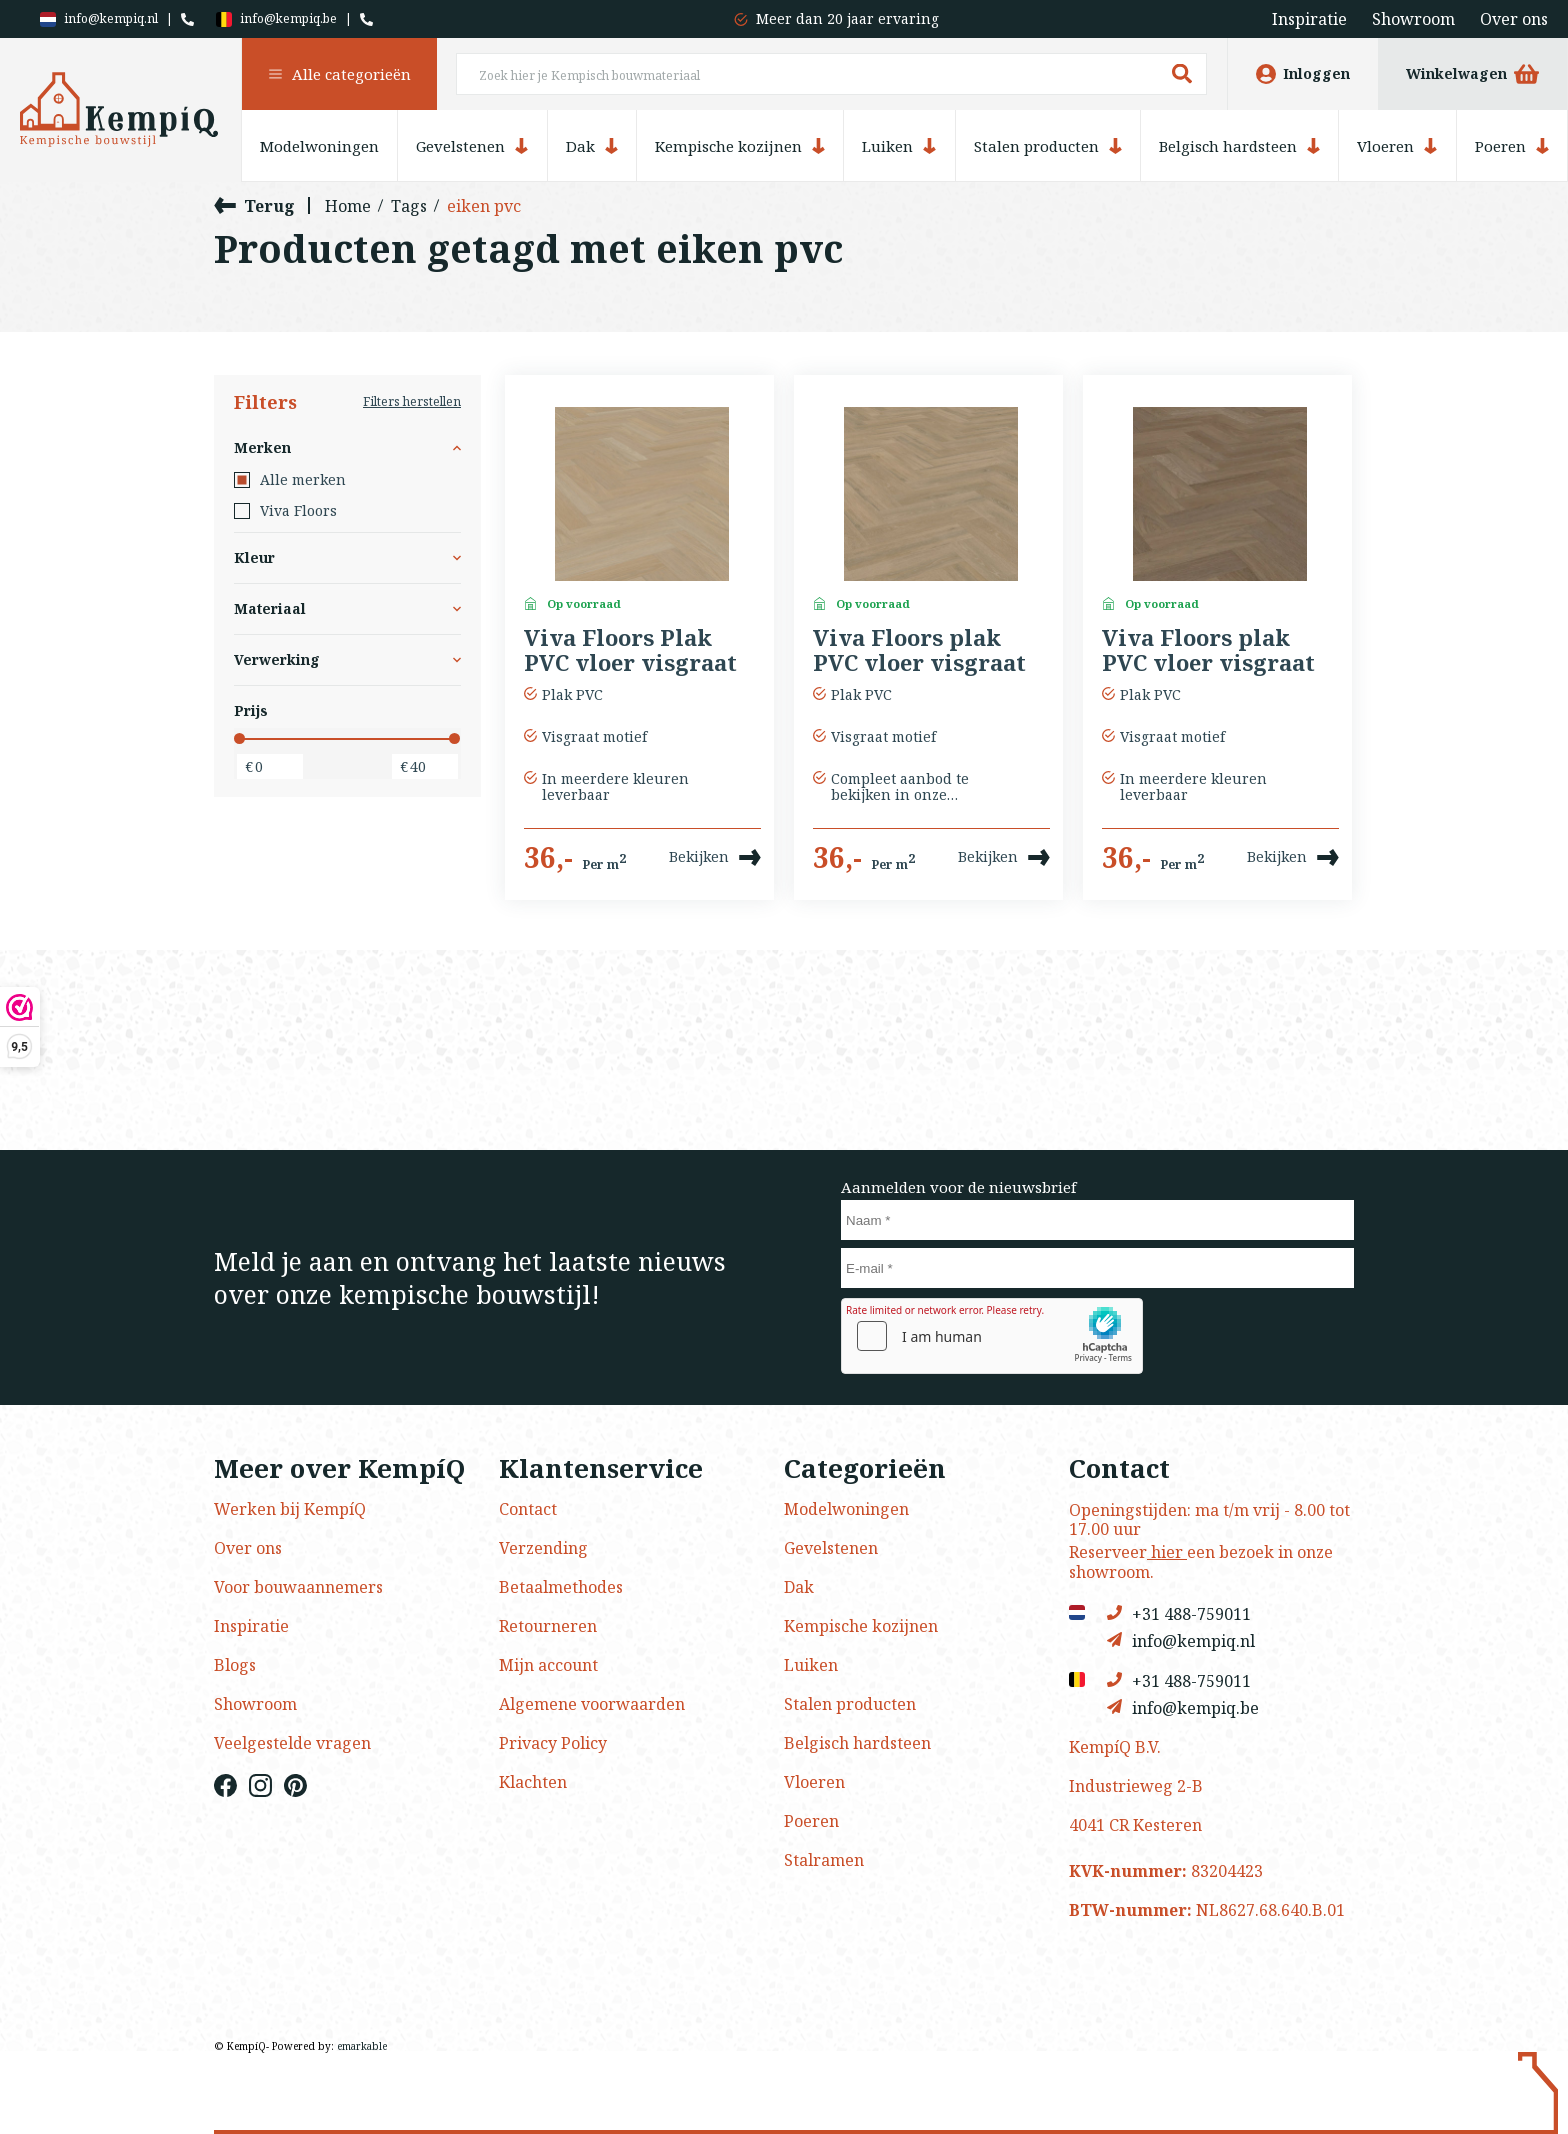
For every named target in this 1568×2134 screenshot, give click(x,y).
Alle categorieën (340, 74)
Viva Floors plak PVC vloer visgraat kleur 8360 (919, 651)
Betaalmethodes (561, 1587)
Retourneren (548, 1626)
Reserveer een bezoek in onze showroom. (1201, 1561)
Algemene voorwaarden (592, 1704)
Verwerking (347, 659)
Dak (592, 146)
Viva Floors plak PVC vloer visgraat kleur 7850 (1208, 651)
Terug (254, 205)
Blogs (235, 1665)
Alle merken (290, 480)
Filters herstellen (412, 402)
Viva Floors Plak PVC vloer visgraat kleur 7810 (630, 651)
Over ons (1514, 19)
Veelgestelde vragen (292, 1743)
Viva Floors (285, 511)
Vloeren (1397, 146)
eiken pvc (484, 206)
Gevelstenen (472, 146)
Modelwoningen (319, 146)
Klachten (533, 1782)
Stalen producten (1048, 146)
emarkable (362, 2046)
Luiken (899, 146)
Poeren (1512, 146)
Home (348, 206)
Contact (528, 1509)
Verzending (543, 1548)
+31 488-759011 (1179, 1613)
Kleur (347, 557)
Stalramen (824, 1860)
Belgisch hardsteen (1239, 146)
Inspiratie (1309, 19)
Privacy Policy (553, 1743)
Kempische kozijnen (740, 146)
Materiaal (347, 608)
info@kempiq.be (276, 19)
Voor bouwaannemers (298, 1587)
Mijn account (548, 1665)
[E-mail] (1097, 1268)
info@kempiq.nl (99, 19)
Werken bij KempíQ (290, 1509)
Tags (409, 206)
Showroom (1413, 19)
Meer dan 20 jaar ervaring (847, 18)
